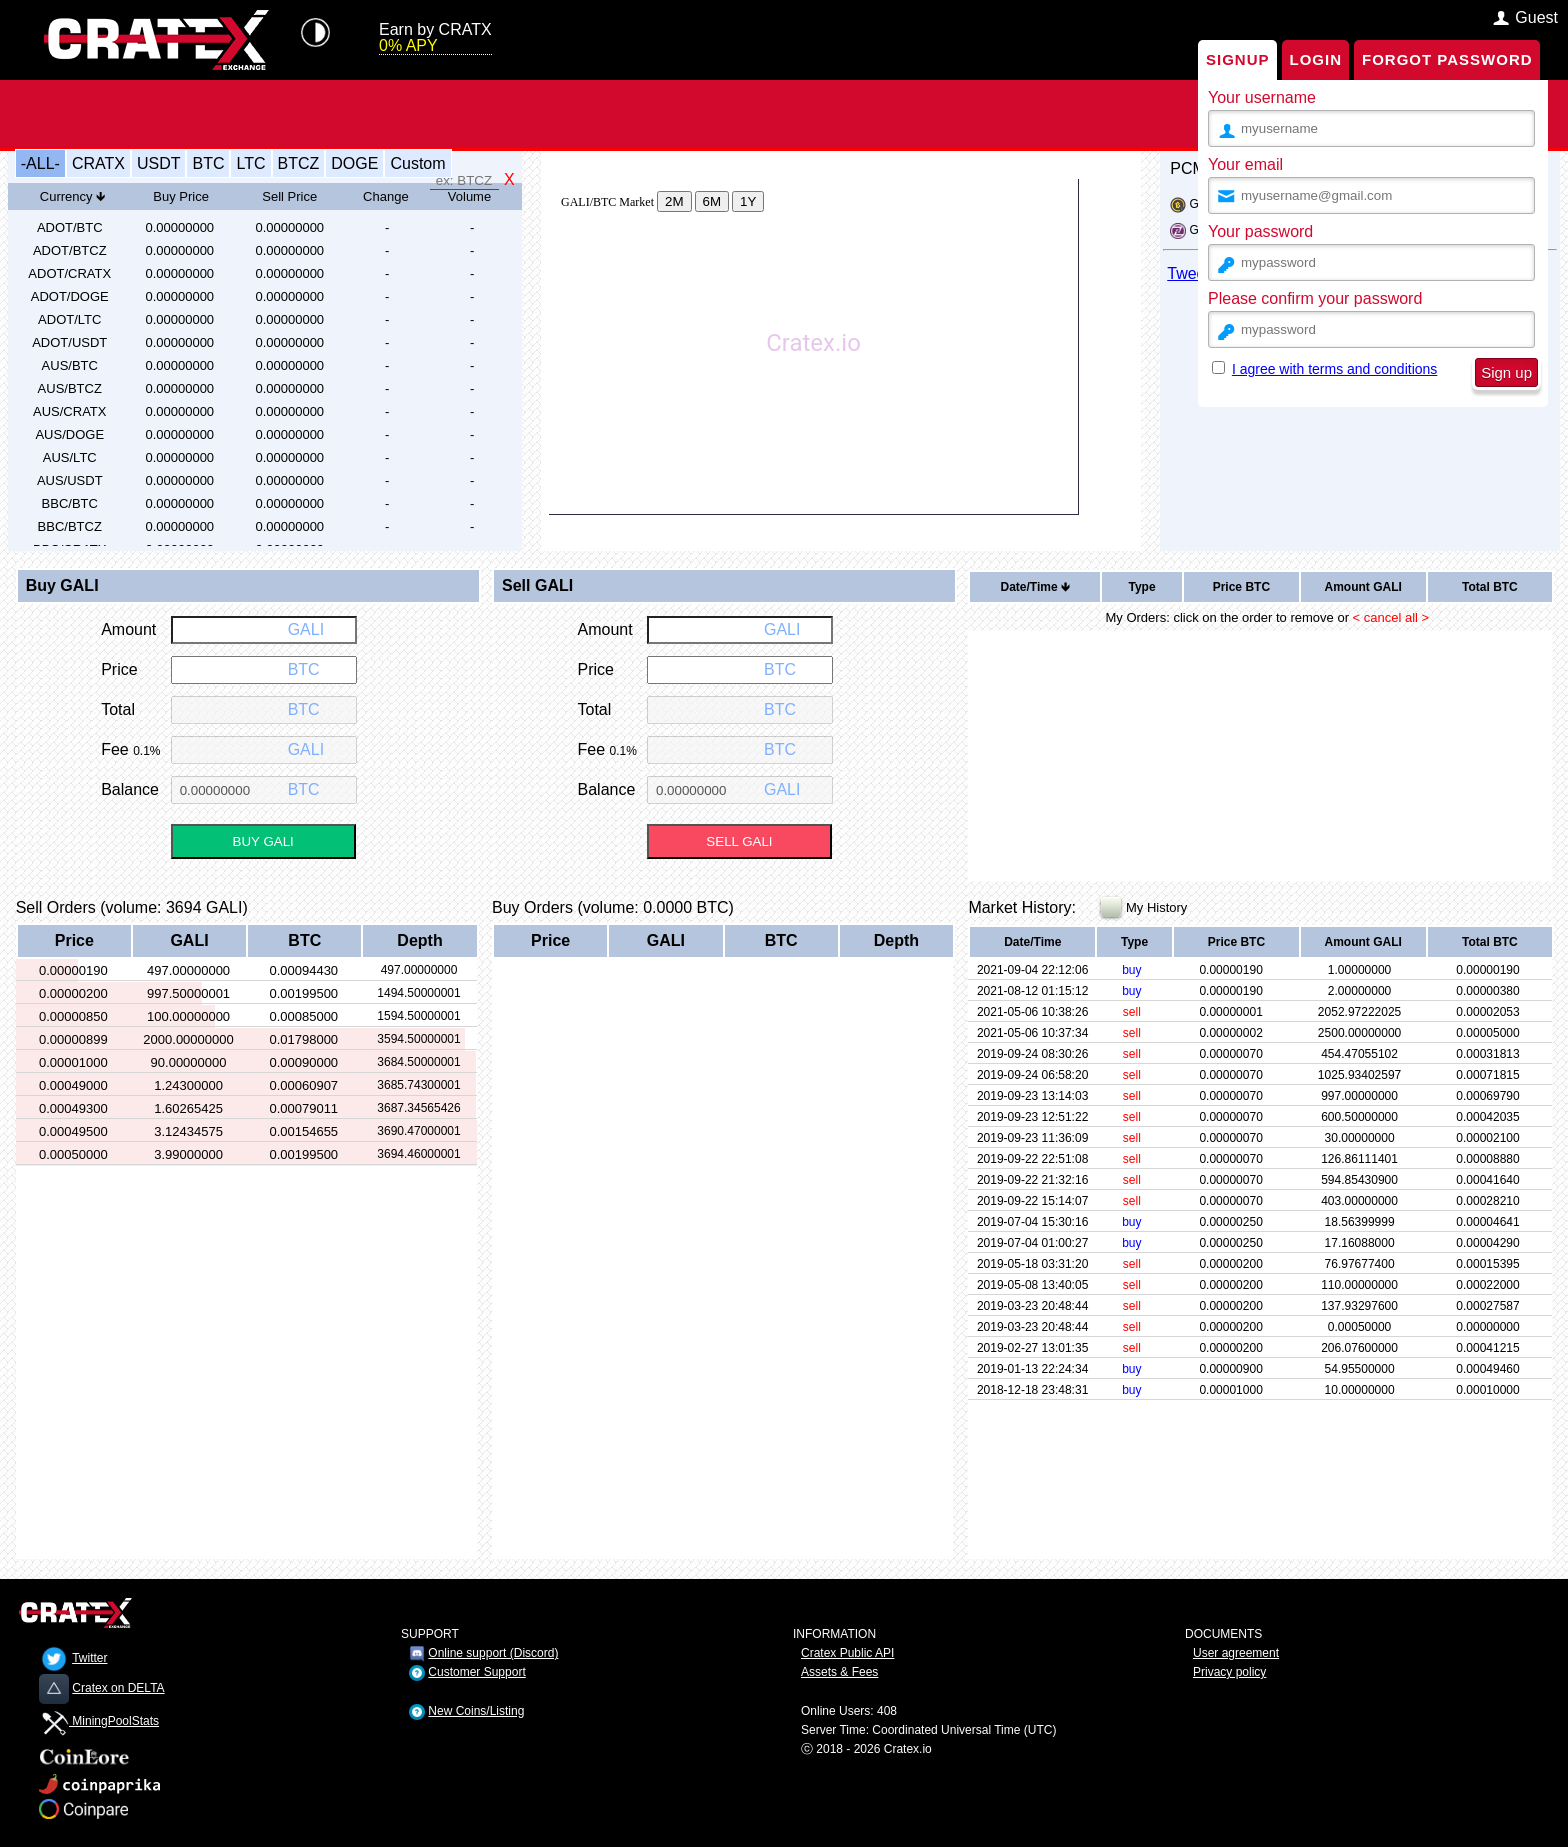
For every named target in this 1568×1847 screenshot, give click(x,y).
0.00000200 (73, 993)
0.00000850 (73, 1016)
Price (1241, 587)
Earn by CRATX (435, 38)
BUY (263, 841)
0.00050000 (73, 1154)
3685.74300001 (418, 1085)
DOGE (354, 163)
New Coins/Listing (476, 1711)
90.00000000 (189, 1062)
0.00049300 (73, 1108)
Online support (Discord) (493, 1653)
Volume (469, 196)
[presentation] (1376, 449)
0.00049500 (73, 1131)
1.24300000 (188, 1085)
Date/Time (1035, 587)
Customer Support (476, 1672)
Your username (1262, 97)
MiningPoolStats (99, 1721)
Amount (1362, 587)
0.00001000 (73, 1062)
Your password (1260, 231)
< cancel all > (1391, 617)
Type (1141, 587)
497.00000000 (188, 970)
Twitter (89, 1658)
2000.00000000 (188, 1039)
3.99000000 (188, 1154)
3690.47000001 (418, 1131)
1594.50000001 (418, 1016)
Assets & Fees (839, 1672)
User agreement (1236, 1653)
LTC (250, 163)
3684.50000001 (418, 1062)
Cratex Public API (847, 1653)
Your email (1245, 164)
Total (1490, 587)
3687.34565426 (418, 1108)
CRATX (98, 163)
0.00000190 (73, 970)
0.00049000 (73, 1085)
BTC (208, 163)
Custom (417, 163)
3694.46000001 (418, 1154)
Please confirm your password (1315, 298)
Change (386, 196)
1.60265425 (188, 1108)
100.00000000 (188, 1016)
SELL (739, 841)
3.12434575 (188, 1131)
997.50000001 (188, 993)
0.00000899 (73, 1039)
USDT (159, 163)
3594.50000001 (418, 1039)
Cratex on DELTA (118, 1688)
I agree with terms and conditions (1334, 369)
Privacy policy (1229, 1672)
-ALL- (40, 163)
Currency (72, 196)
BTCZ (299, 163)
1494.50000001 (418, 993)
